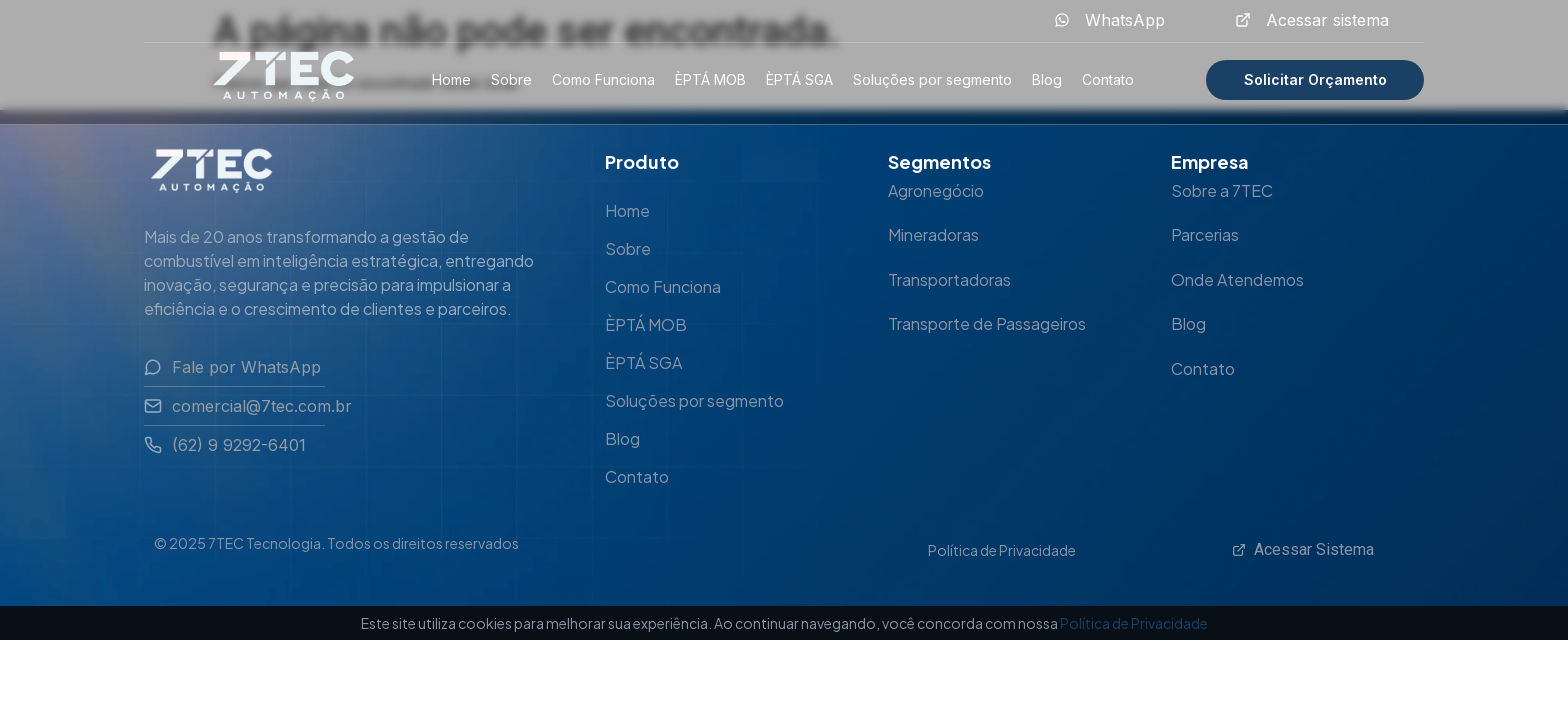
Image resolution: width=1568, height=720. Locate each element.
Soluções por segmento (932, 79)
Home (451, 79)
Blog (1047, 79)
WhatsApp (1125, 20)
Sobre (511, 79)
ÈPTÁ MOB (710, 79)
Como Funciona (603, 79)
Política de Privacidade (1002, 550)
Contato (1108, 79)
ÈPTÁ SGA (799, 79)
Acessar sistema (1327, 20)
